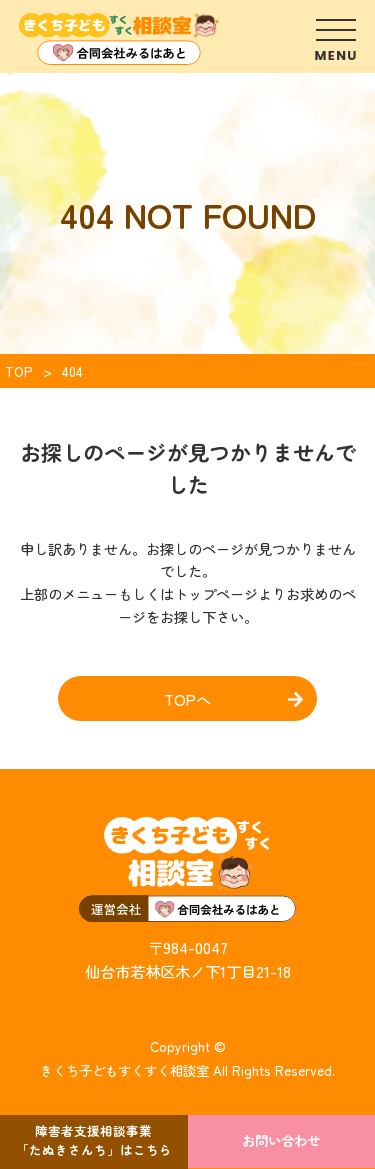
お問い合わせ (281, 1140)
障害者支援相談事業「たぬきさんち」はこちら (94, 1140)
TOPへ (187, 699)
